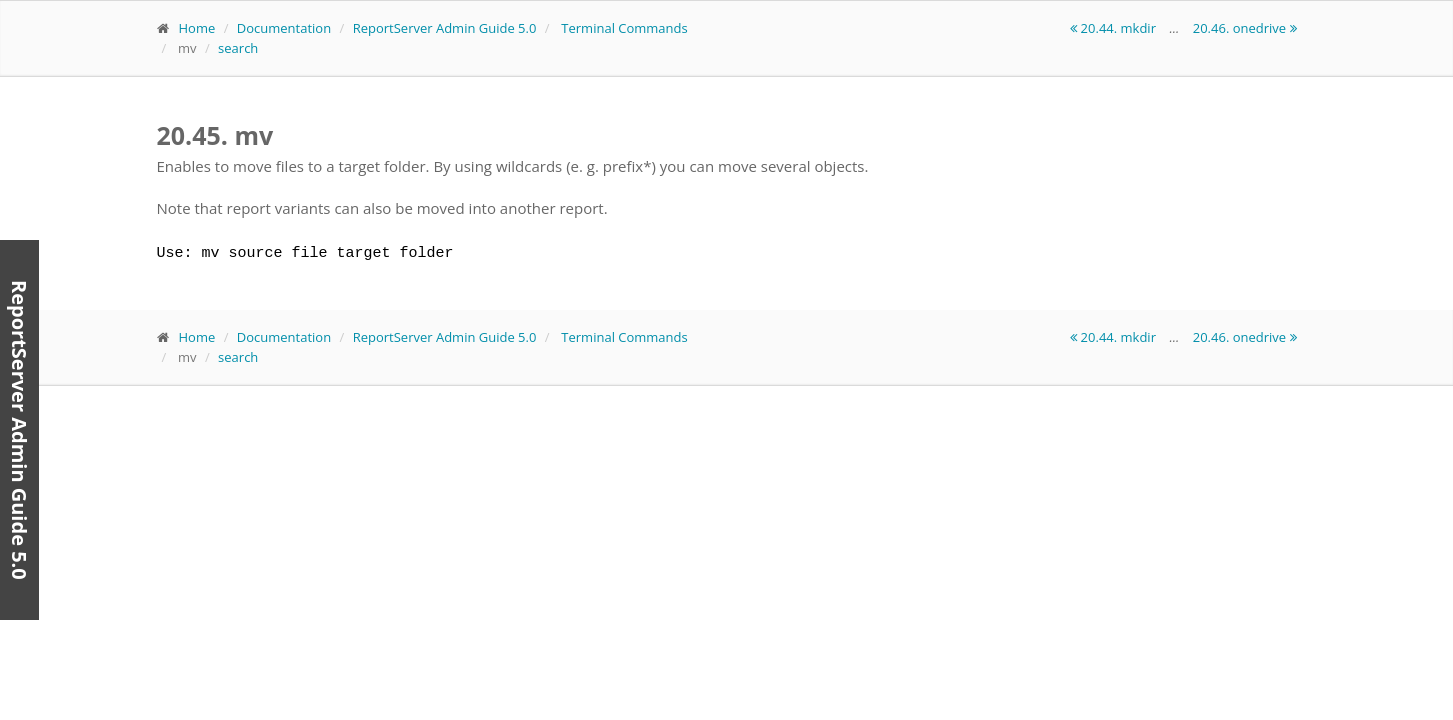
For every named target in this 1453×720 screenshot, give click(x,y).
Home (197, 28)
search (238, 48)
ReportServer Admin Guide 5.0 (445, 28)
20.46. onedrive (1245, 28)
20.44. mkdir (1114, 28)
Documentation (284, 28)
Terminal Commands (624, 28)
